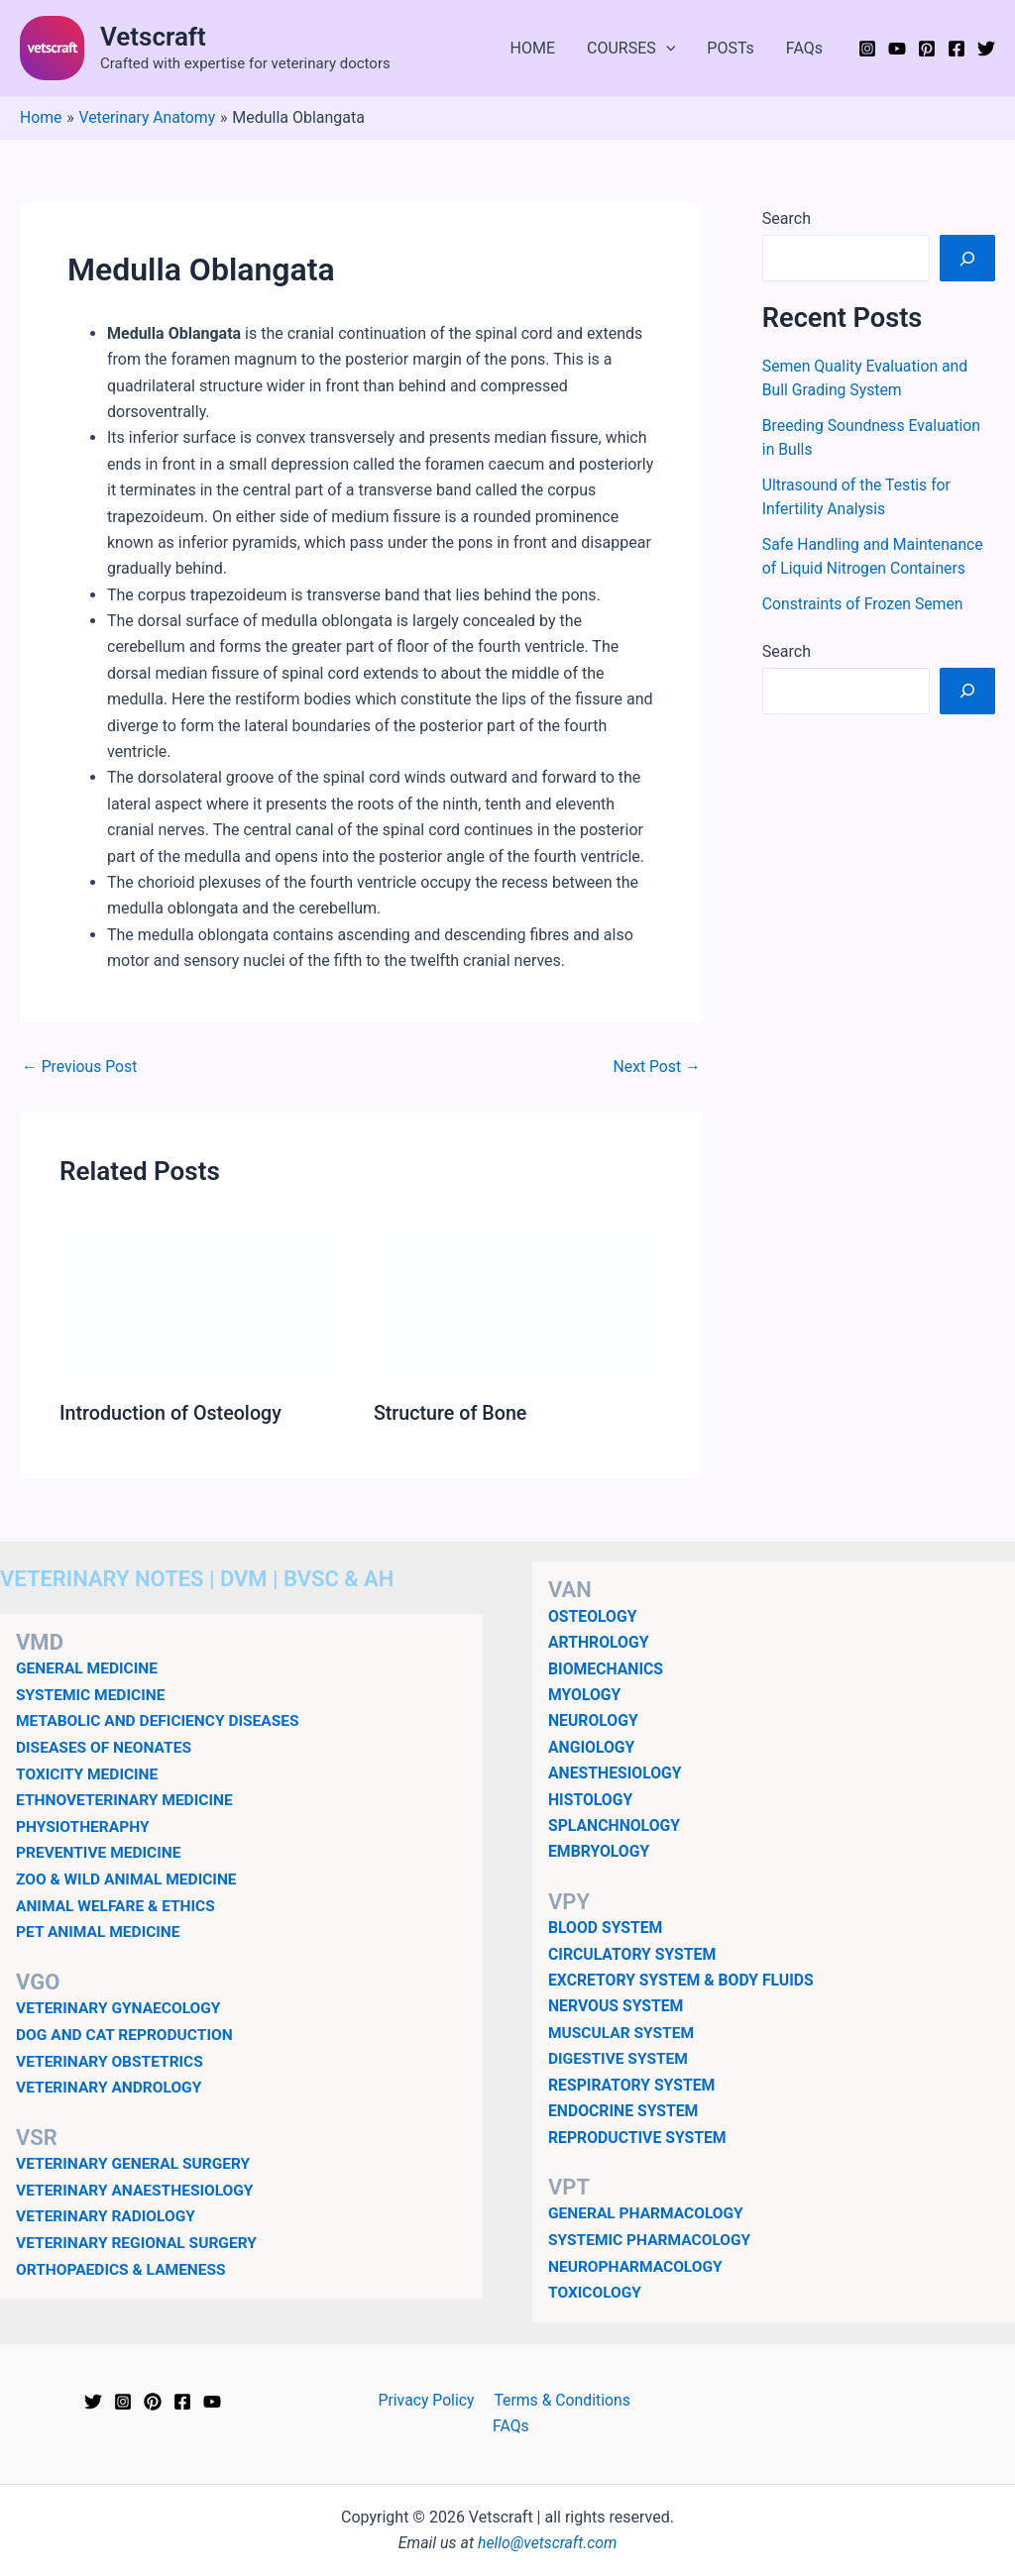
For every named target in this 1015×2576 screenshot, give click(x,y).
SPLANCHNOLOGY (615, 1824)
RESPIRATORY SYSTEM (633, 2084)
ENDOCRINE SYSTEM (624, 2109)
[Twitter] (986, 48)
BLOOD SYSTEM (606, 1926)
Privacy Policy (404, 2398)
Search (786, 218)
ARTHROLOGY (599, 1642)
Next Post (656, 1067)
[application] (666, 48)
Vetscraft (153, 37)
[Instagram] (867, 48)
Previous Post (80, 1067)
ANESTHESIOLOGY (616, 1772)
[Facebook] (956, 48)
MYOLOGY (585, 1693)
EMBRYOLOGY (599, 1851)
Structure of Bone (451, 1413)
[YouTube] (897, 48)
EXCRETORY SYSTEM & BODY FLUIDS (683, 1979)
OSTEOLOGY (593, 1615)
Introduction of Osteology (171, 1413)
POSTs (730, 48)
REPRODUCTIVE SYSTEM (638, 2136)
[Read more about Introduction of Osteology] (204, 1304)
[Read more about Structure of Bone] (518, 1304)
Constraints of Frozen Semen (864, 603)
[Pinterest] (927, 48)
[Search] (967, 257)
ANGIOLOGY (592, 1746)
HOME (532, 48)
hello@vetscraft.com (548, 2516)
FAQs (804, 48)
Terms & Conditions (538, 2398)
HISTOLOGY (591, 1798)
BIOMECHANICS (606, 1668)
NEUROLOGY (593, 1720)
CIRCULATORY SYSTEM (633, 1953)
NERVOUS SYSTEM (617, 2005)
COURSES (631, 48)
